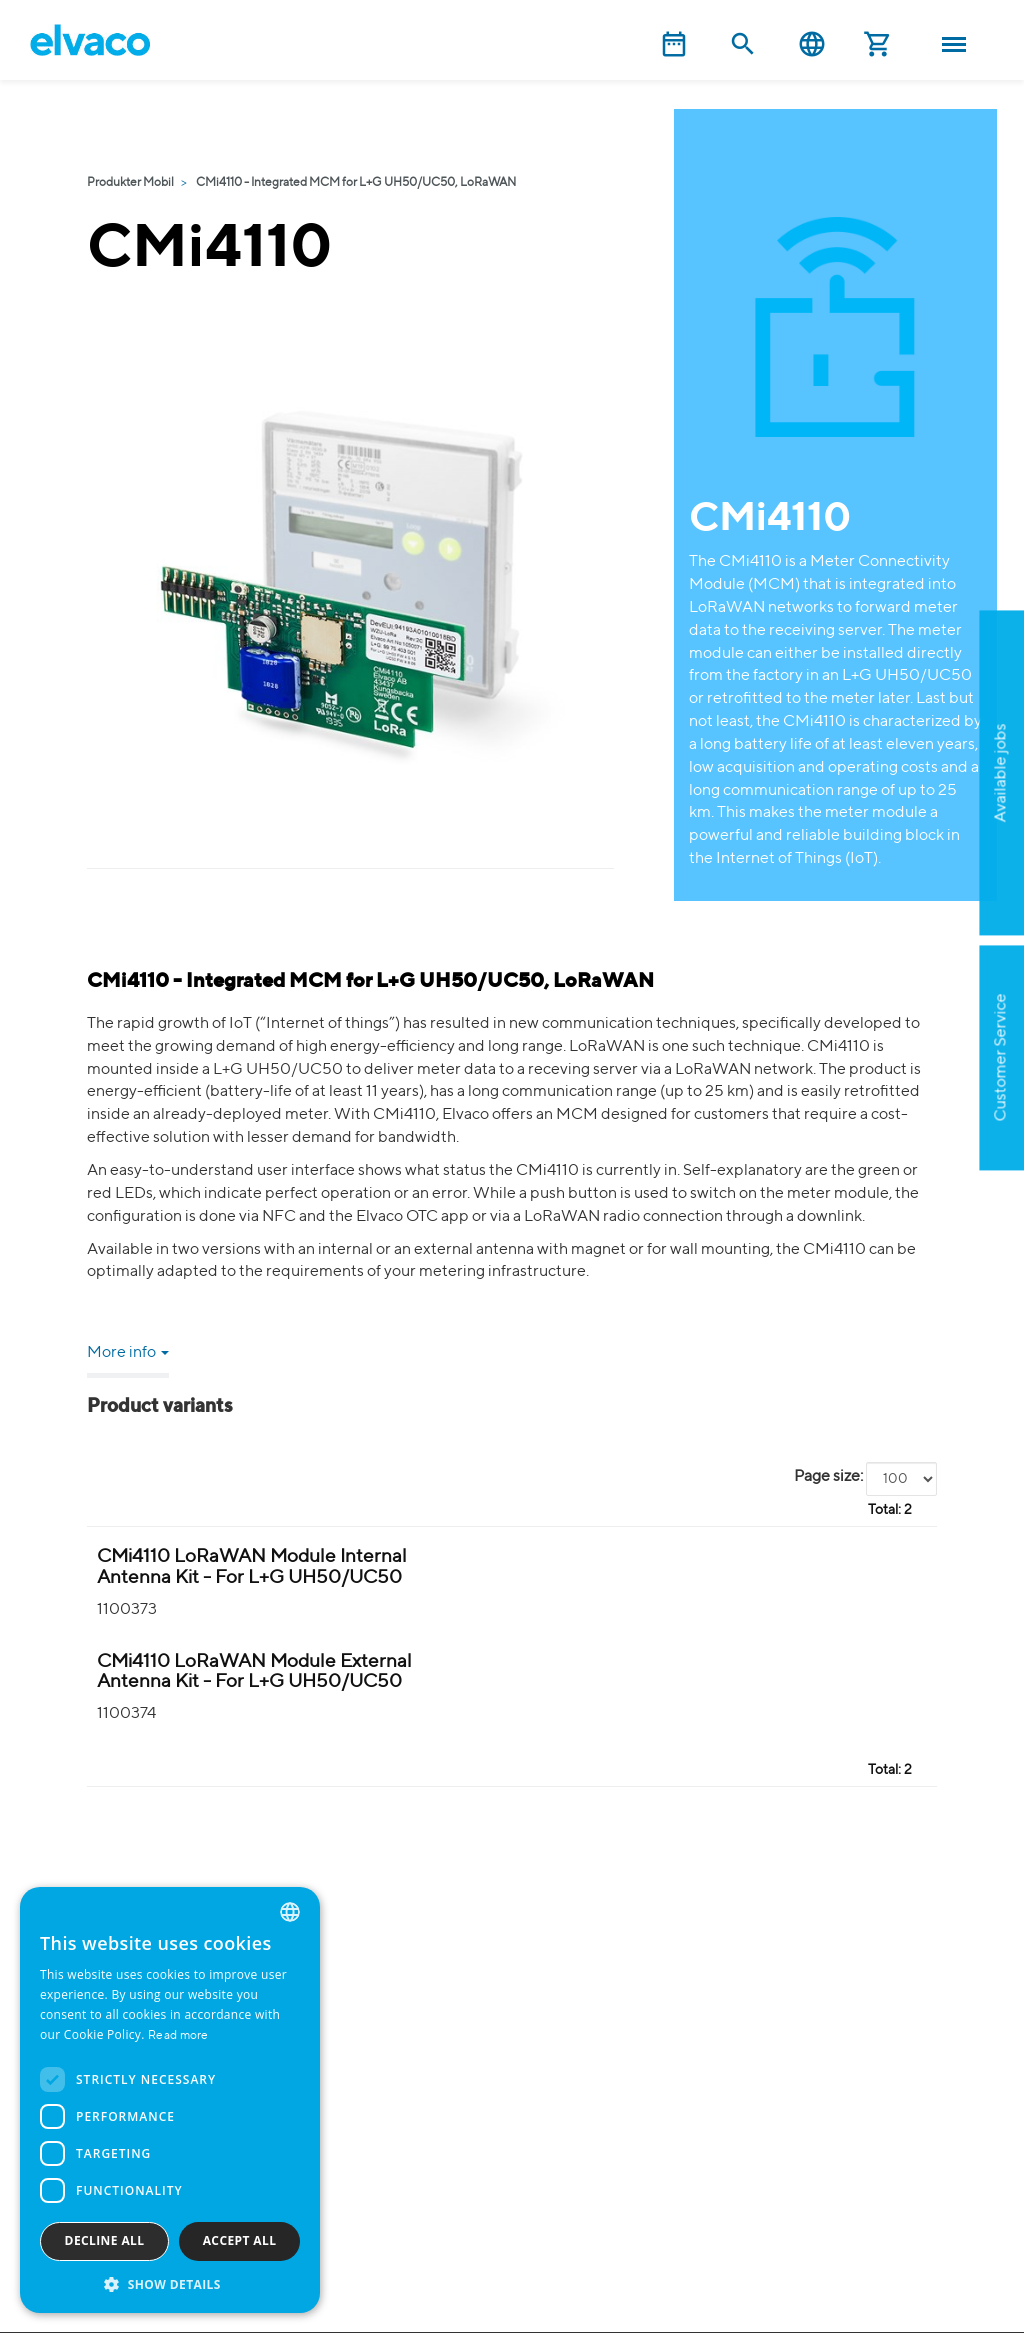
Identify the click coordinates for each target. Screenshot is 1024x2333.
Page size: (828, 1477)
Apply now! (909, 871)
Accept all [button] (240, 2240)
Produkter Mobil (130, 183)
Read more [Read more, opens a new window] (178, 2036)
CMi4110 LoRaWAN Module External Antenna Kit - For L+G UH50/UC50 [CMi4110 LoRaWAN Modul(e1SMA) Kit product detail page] (254, 1672)
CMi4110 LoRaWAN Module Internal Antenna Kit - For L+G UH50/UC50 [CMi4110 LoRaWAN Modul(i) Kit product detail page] (252, 1567)
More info (128, 1353)
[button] (170, 2283)
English (812, 44)
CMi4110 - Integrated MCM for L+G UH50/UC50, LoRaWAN (356, 183)
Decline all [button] (105, 2240)
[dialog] (170, 2100)
